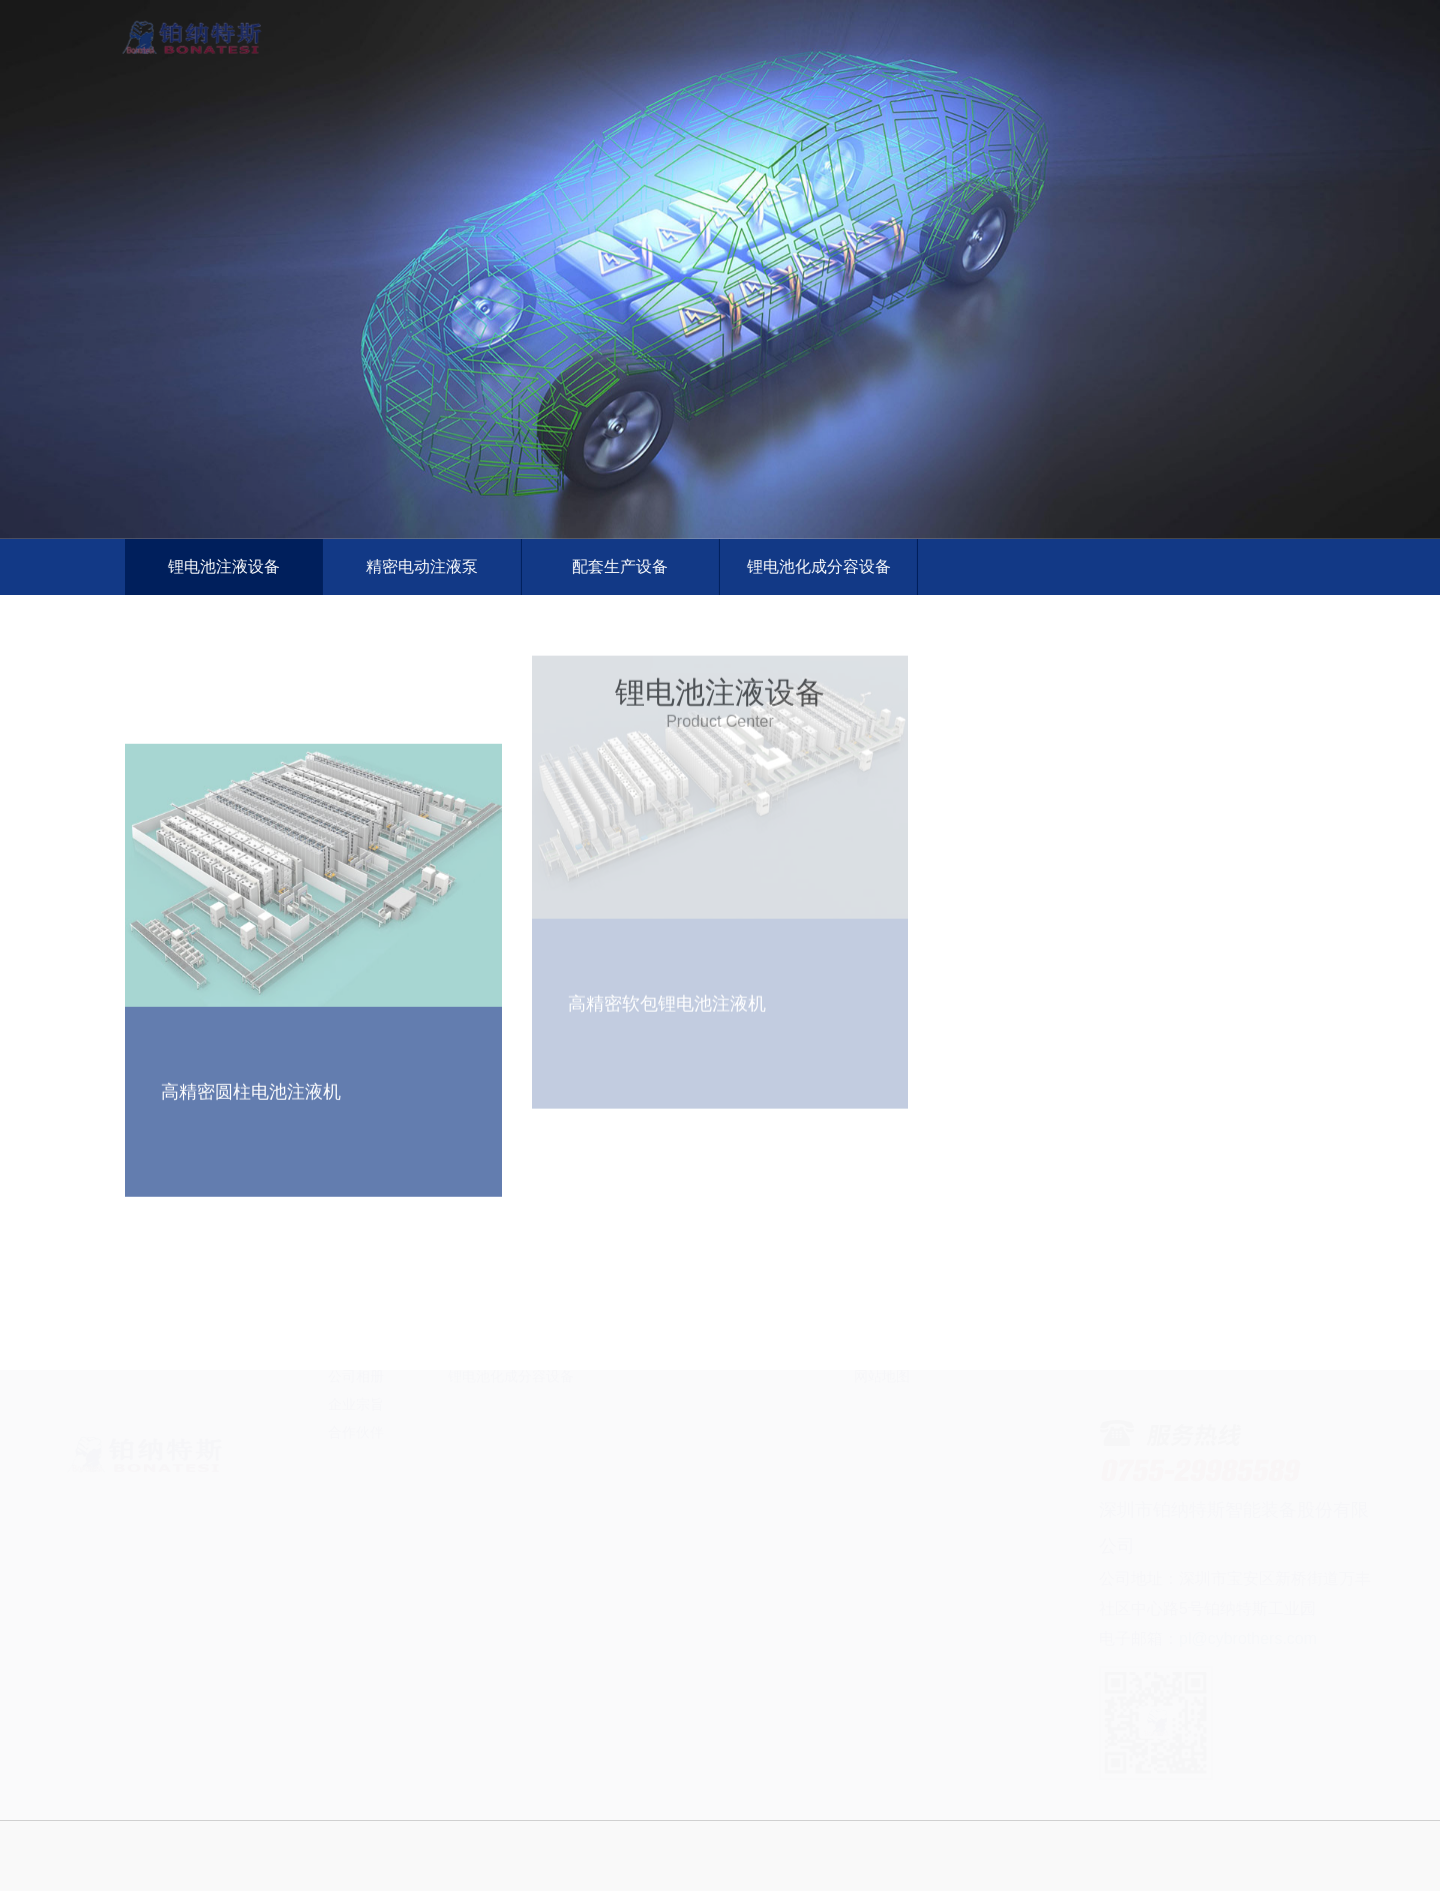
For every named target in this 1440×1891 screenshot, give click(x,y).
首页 (477, 18)
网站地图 (882, 1478)
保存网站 (882, 1450)
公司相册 (356, 1478)
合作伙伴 (356, 1534)
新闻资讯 (1037, 18)
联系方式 (882, 1394)
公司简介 (356, 1394)
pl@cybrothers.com (1220, 1638)
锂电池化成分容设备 (816, 566)
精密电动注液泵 (420, 566)
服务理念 (642, 1394)
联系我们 (1177, 18)
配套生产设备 (618, 566)
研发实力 (356, 1450)
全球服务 (897, 18)
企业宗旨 (356, 1506)
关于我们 (617, 18)
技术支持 (762, 1450)
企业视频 (882, 1422)
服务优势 (642, 1422)
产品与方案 (757, 18)
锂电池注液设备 (221, 566)
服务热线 (642, 1450)
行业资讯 (762, 1422)
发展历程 (356, 1422)
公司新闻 (762, 1394)
